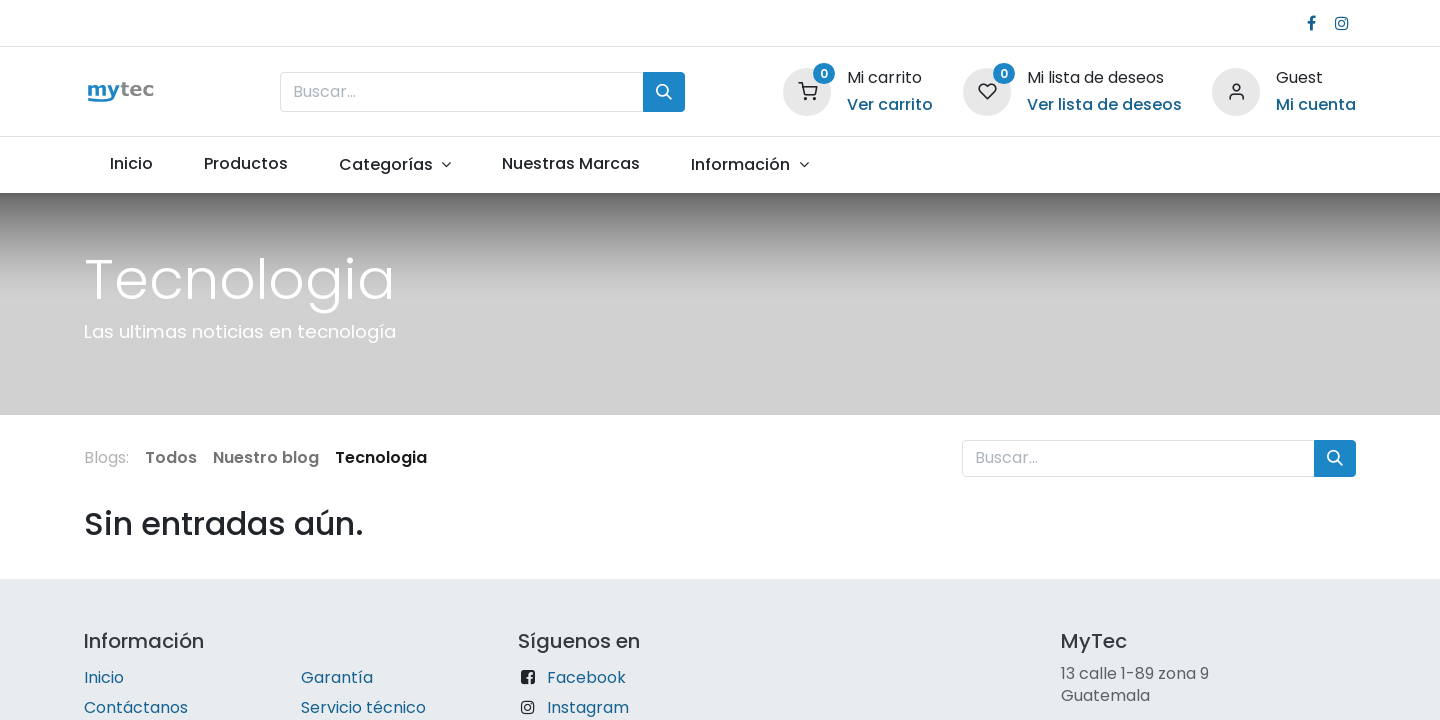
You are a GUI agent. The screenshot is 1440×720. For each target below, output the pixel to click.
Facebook (586, 677)
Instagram (588, 707)
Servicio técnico (363, 707)
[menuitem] (131, 164)
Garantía (337, 677)
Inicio (104, 677)
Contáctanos (136, 707)
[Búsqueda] (664, 92)
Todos (171, 457)
